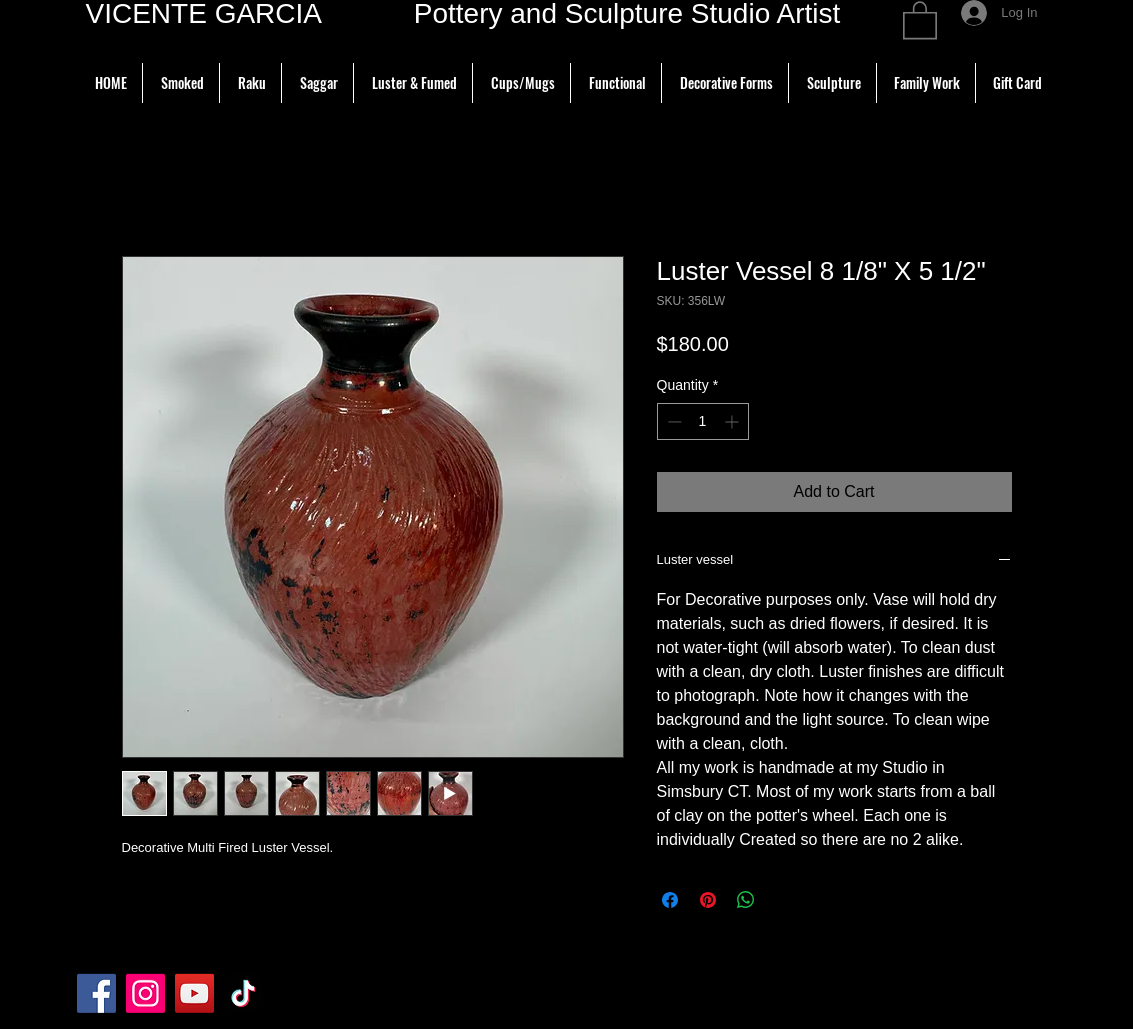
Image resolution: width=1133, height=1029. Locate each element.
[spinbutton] (703, 421)
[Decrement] (672, 421)
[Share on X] (784, 900)
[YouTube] (194, 993)
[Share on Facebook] (670, 900)
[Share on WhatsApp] (746, 900)
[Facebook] (96, 993)
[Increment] (733, 421)
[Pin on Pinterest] (708, 900)
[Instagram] (145, 993)
